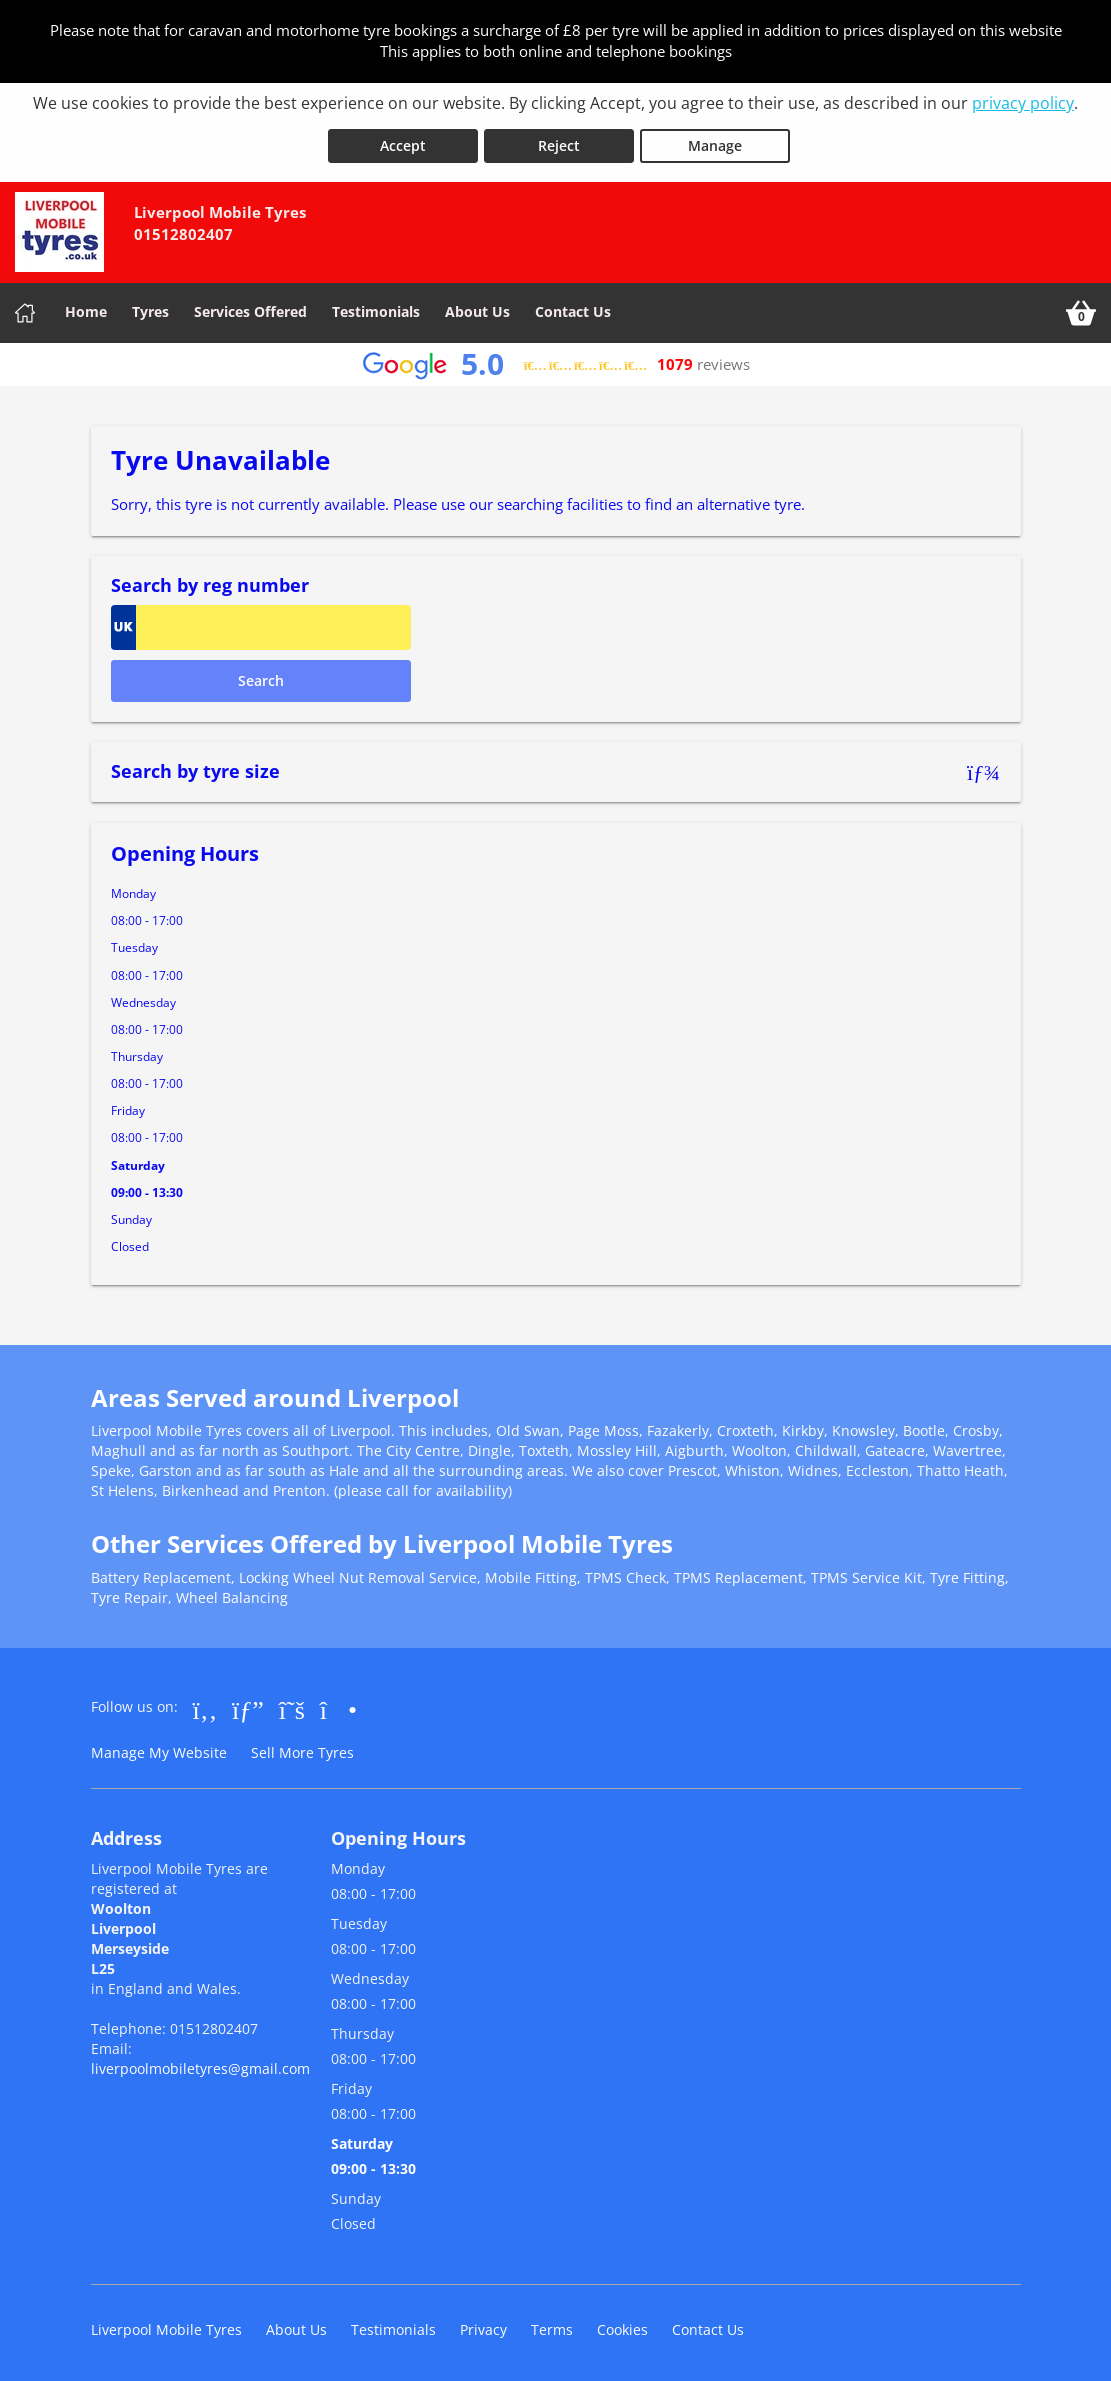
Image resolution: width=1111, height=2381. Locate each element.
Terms (552, 2325)
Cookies (622, 2325)
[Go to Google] (248, 1705)
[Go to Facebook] (205, 1705)
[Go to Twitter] (292, 1705)
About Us (477, 307)
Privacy (483, 2325)
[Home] (25, 309)
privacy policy (1023, 103)
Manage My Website (159, 1748)
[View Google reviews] (556, 360)
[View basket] (1081, 309)
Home (86, 307)
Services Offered (250, 307)
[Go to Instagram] (338, 1705)
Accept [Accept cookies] (403, 141)
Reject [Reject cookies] (559, 141)
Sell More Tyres (302, 1748)
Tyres (150, 307)
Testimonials (376, 307)
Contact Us (573, 307)
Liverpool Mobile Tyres (166, 2325)
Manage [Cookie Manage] (715, 141)
